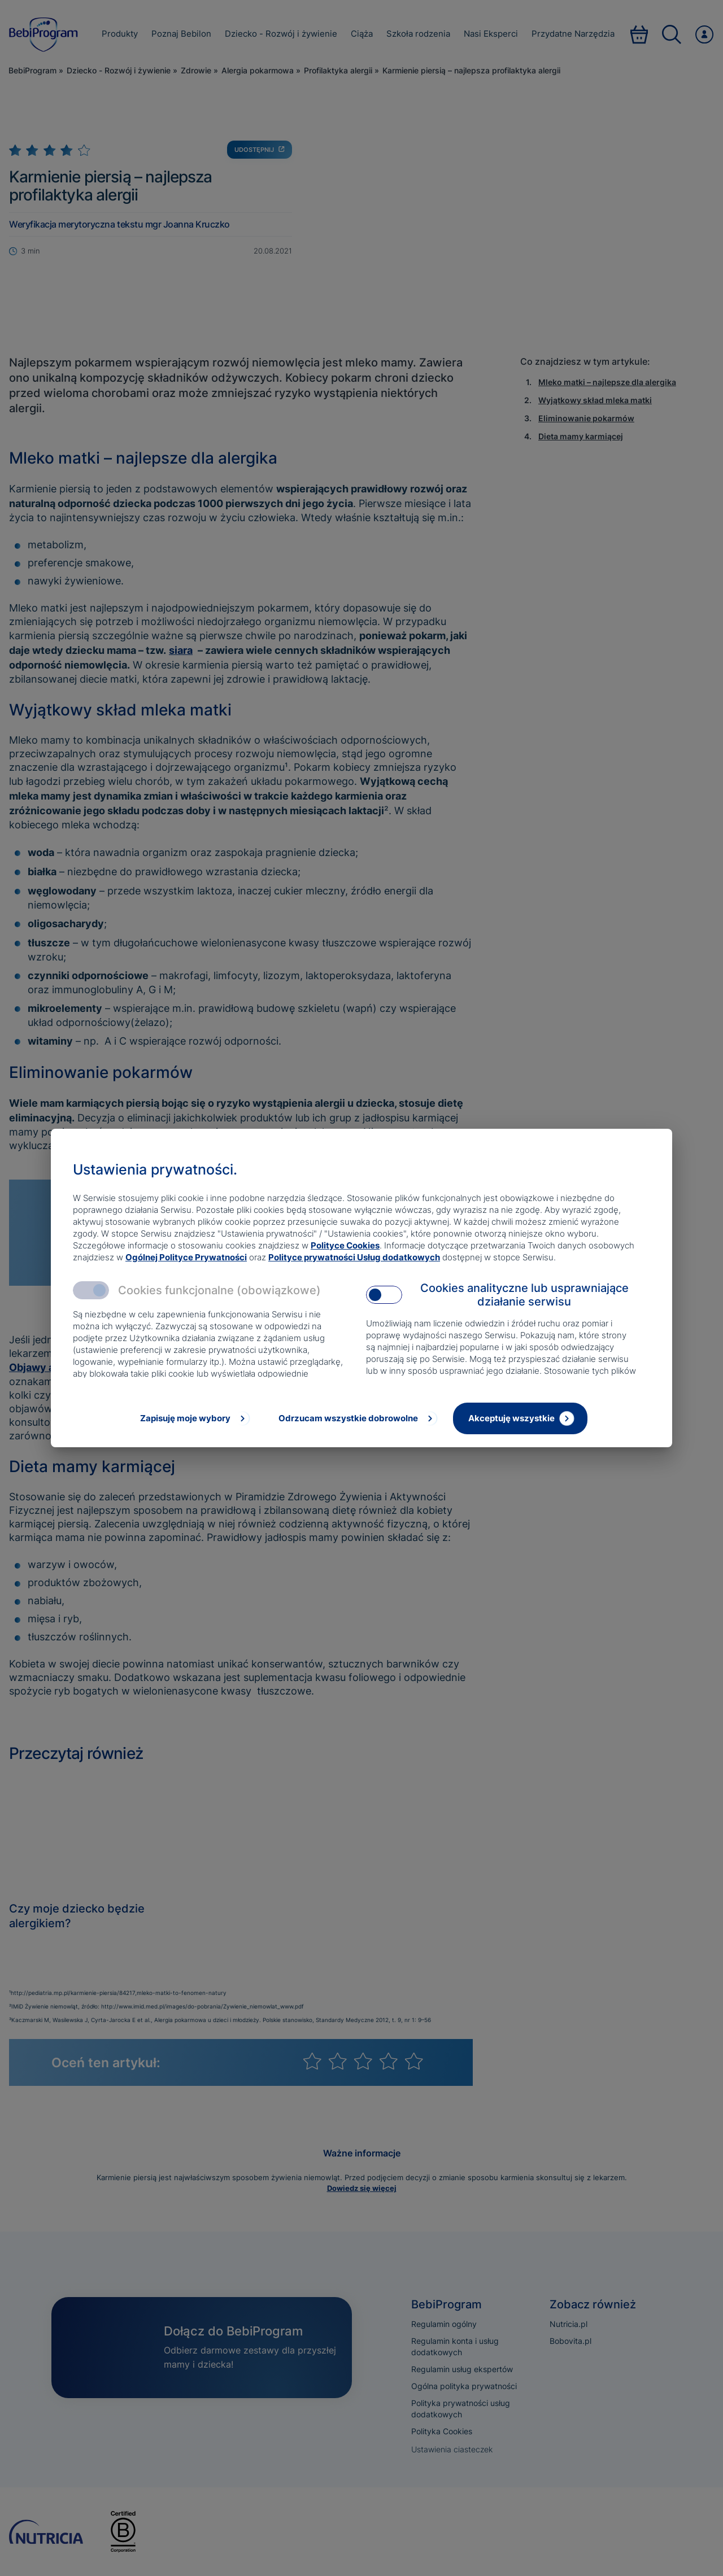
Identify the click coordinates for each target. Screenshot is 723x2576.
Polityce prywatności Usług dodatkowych (354, 1257)
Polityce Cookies (345, 1245)
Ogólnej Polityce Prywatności (186, 1257)
